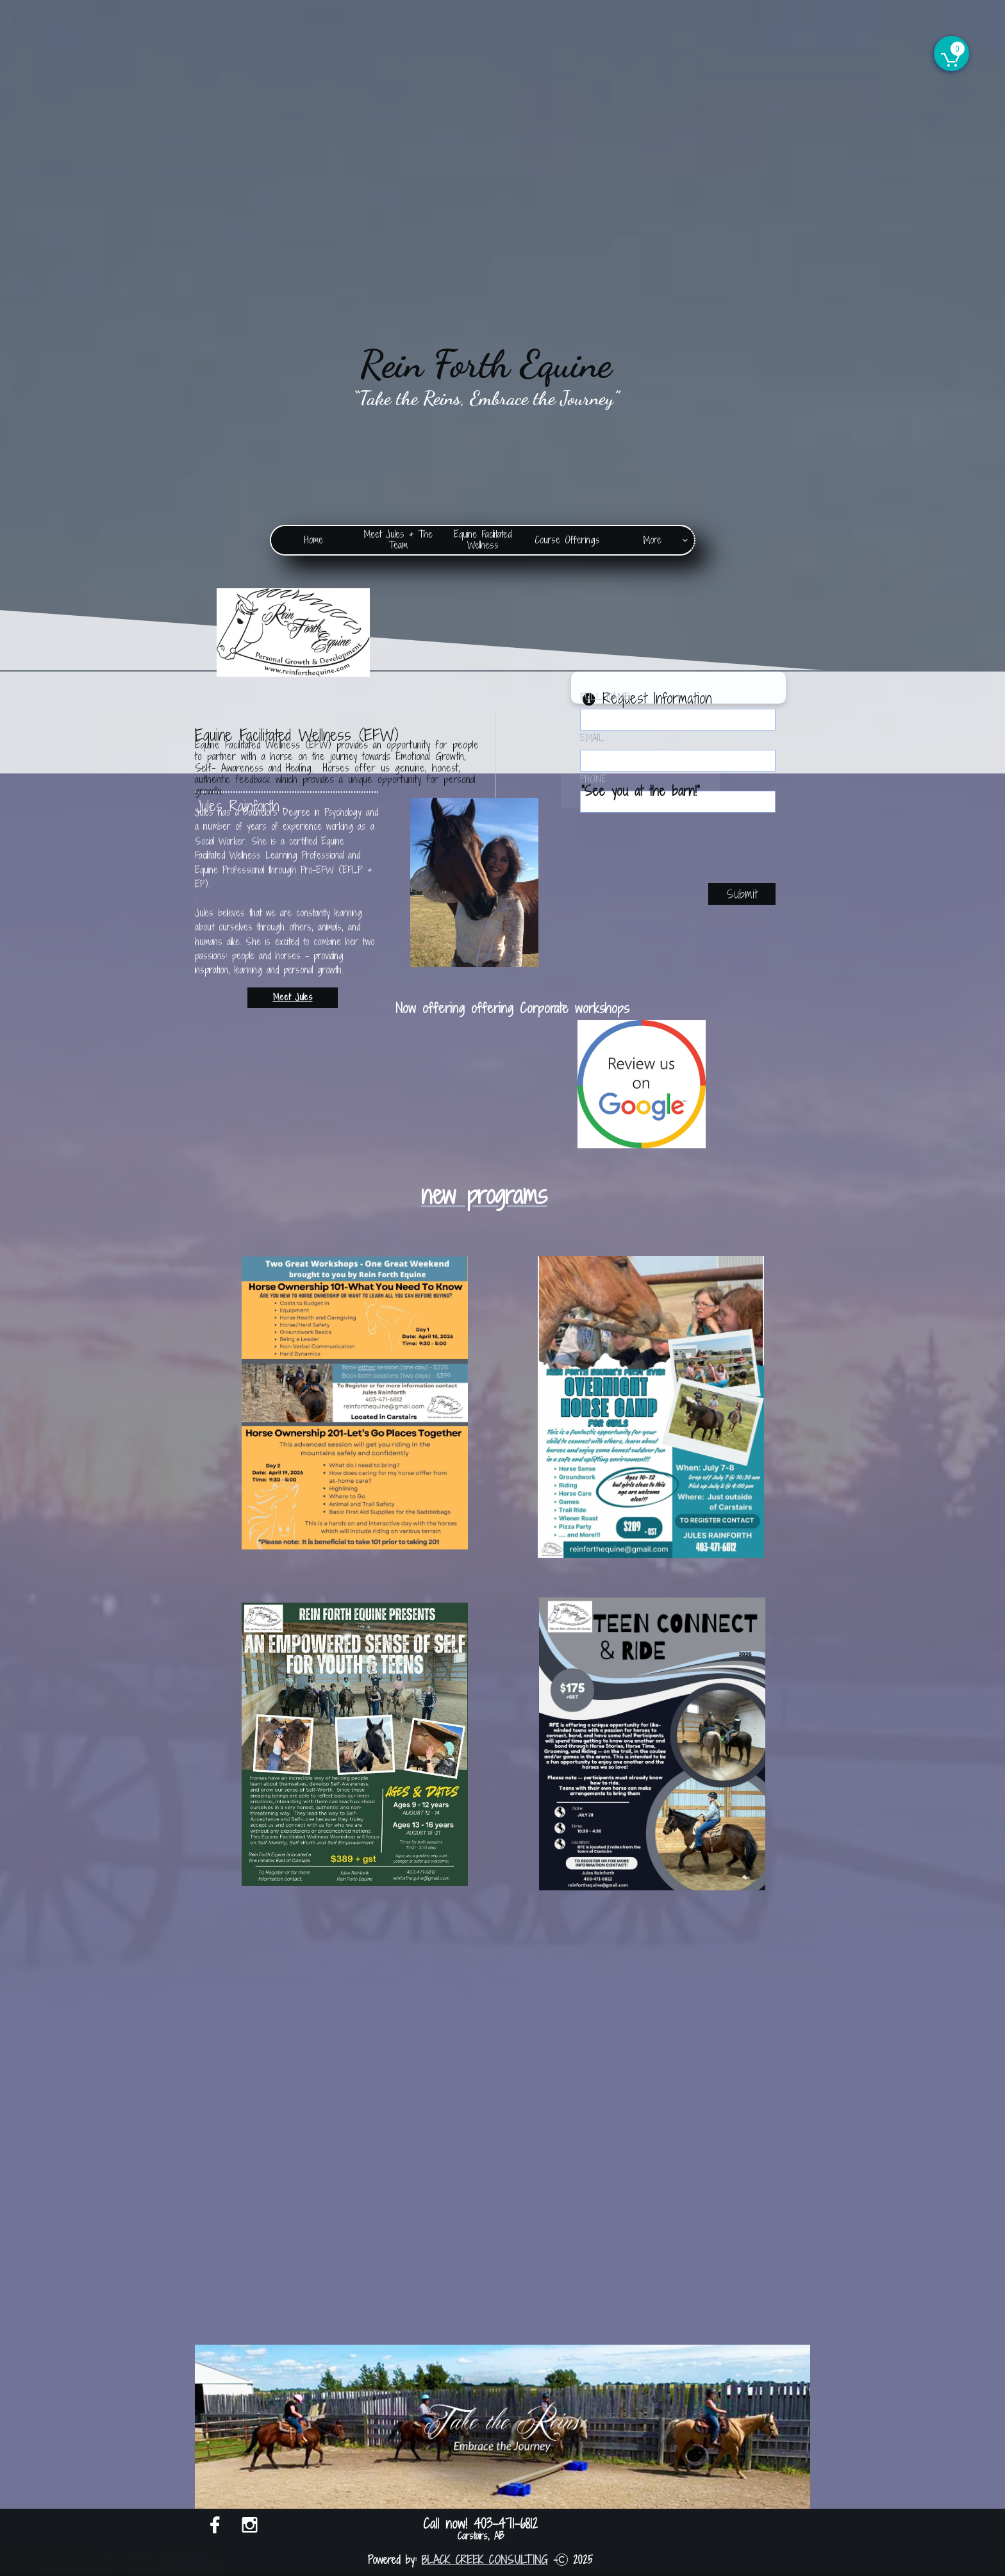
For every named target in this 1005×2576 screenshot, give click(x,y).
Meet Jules (293, 997)
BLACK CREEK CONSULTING (485, 2560)
